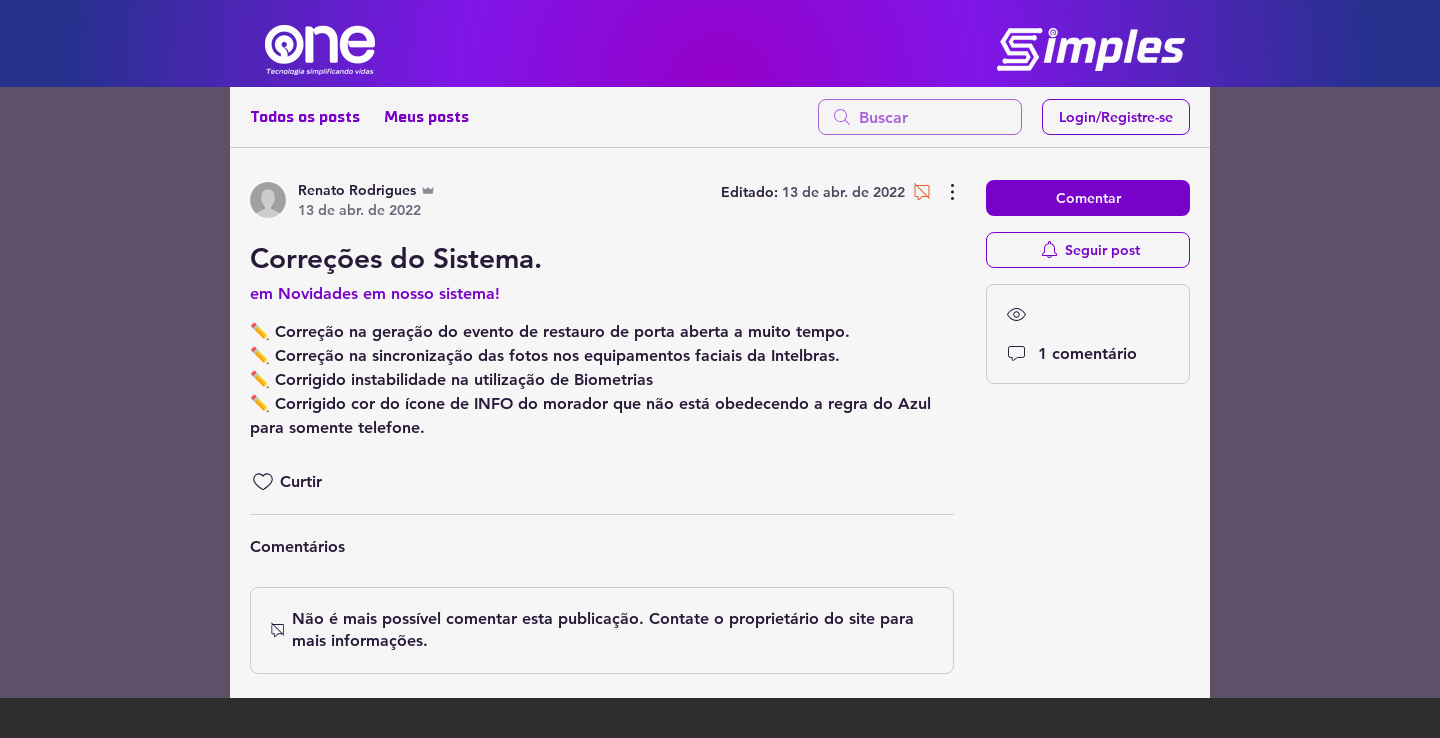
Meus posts (426, 117)
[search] (920, 117)
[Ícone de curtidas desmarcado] (263, 482)
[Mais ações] (942, 192)
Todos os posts (305, 117)
